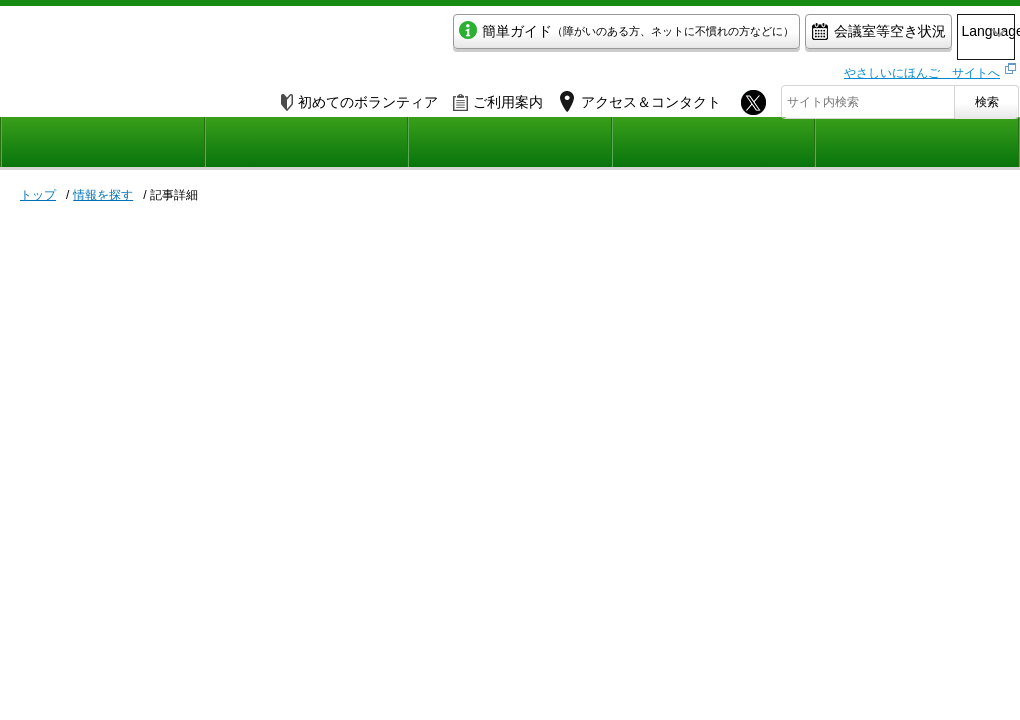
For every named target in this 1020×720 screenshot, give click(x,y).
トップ (38, 195)
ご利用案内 (498, 97)
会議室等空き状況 (795, 36)
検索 (987, 97)
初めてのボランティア (359, 97)
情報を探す (103, 195)
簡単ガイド (543, 36)
